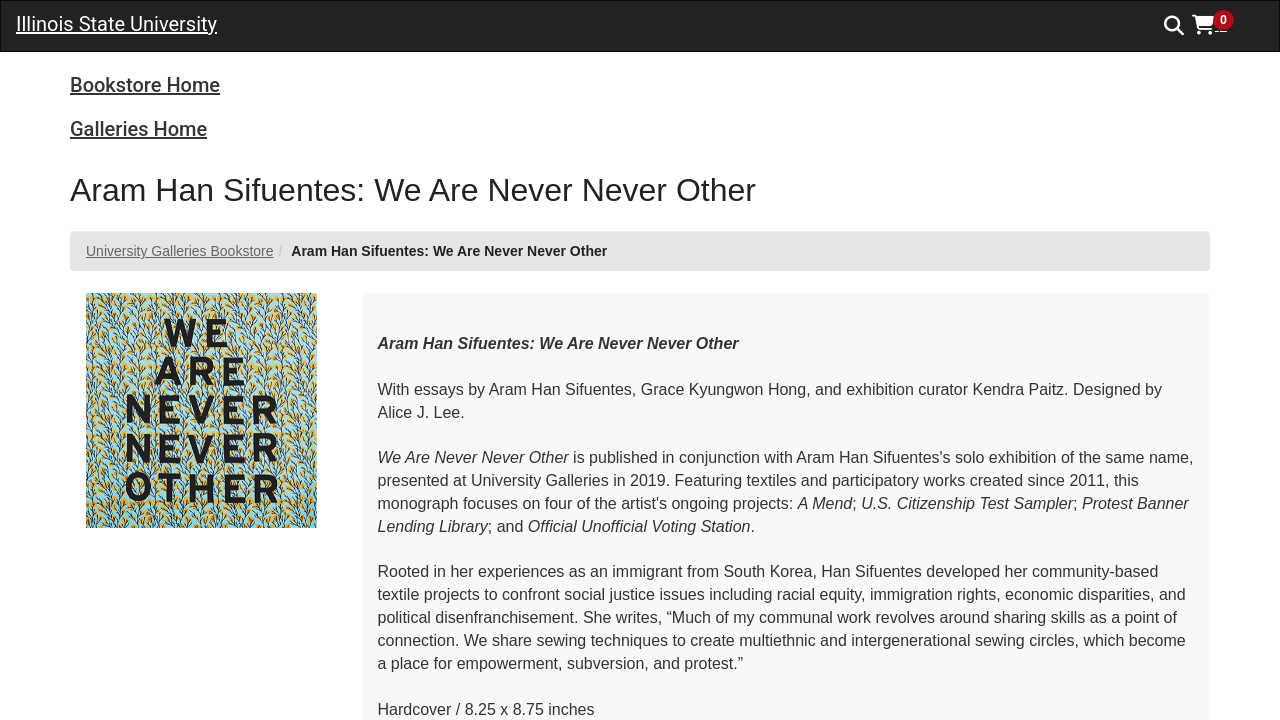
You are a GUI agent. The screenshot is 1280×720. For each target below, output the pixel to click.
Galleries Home (138, 129)
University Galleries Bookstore (180, 251)
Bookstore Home (145, 85)
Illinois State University (116, 24)
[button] (1220, 25)
